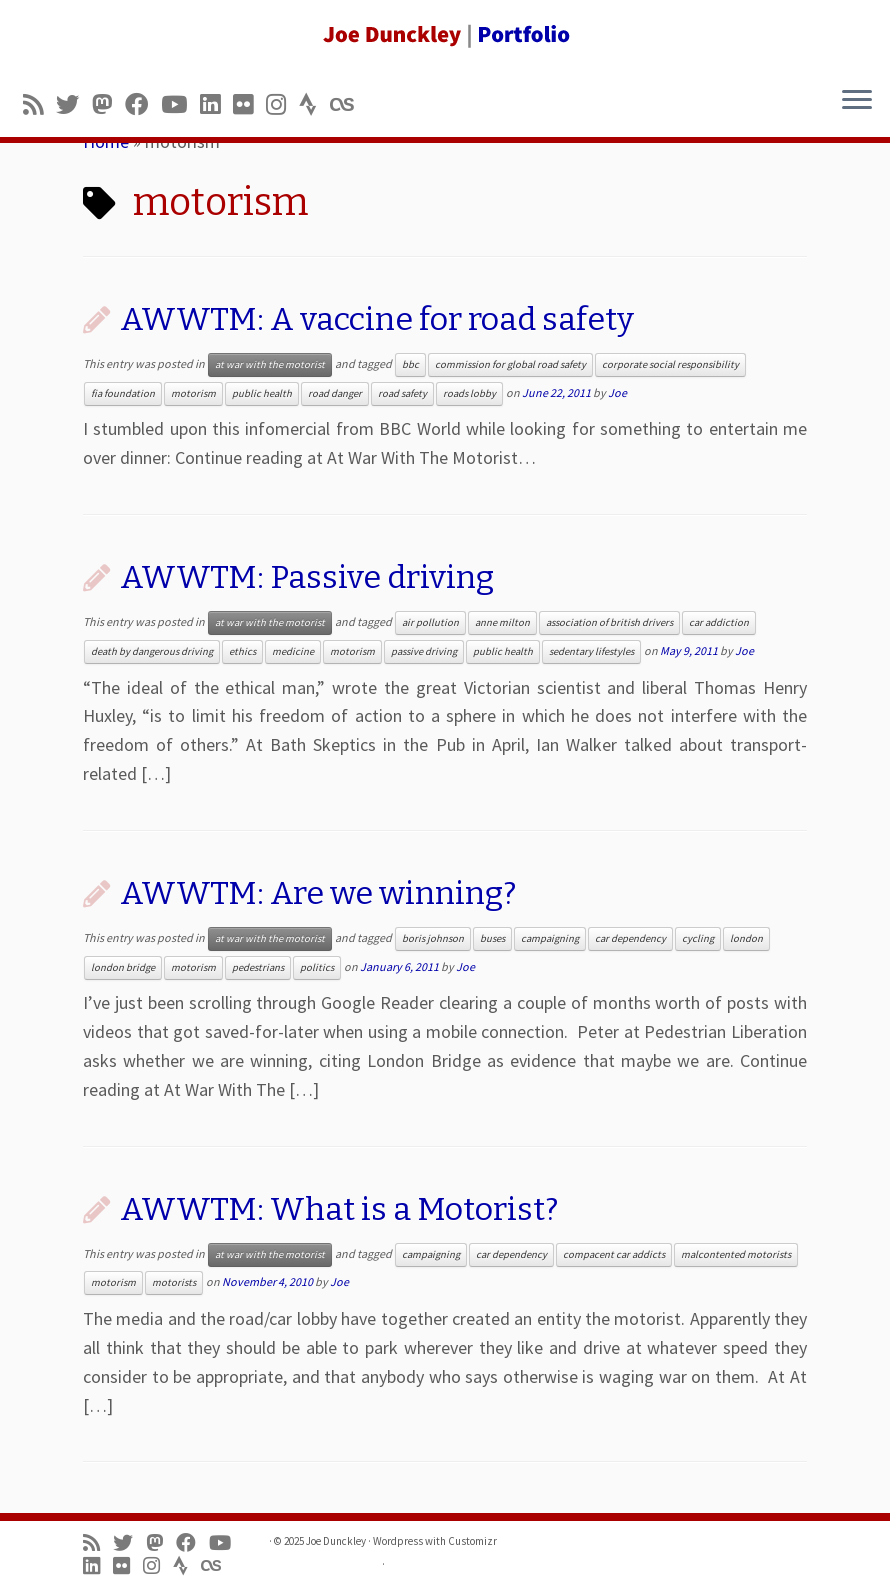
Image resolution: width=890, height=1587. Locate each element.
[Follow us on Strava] (314, 104)
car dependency (630, 938)
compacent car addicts (614, 1254)
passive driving (424, 651)
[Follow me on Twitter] (74, 104)
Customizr (472, 1541)
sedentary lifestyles (591, 651)
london (746, 938)
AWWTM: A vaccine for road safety (377, 319)
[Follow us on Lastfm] (348, 104)
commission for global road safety (510, 364)
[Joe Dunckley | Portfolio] (445, 35)
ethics (242, 651)
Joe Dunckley (336, 1541)
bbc (410, 364)
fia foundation (123, 393)
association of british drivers (609, 622)
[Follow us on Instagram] (282, 104)
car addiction (719, 622)
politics (317, 967)
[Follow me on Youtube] (180, 104)
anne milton (502, 622)
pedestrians (258, 967)
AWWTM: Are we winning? (318, 893)
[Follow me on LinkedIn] (216, 104)
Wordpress (398, 1541)
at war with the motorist (270, 364)
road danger (335, 393)
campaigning (550, 938)
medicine (293, 651)
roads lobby (469, 393)
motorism (193, 393)
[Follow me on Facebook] (143, 104)
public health (262, 393)
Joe (617, 392)
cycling (698, 938)
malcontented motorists (736, 1254)
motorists (174, 1282)
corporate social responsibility (670, 364)
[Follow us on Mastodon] (108, 104)
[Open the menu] (857, 101)
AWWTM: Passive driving (307, 577)
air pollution (430, 622)
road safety (402, 393)
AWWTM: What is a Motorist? (339, 1209)
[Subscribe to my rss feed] (39, 104)
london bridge (123, 967)
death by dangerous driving (152, 651)
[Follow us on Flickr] (249, 104)
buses (492, 938)
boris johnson (433, 938)
